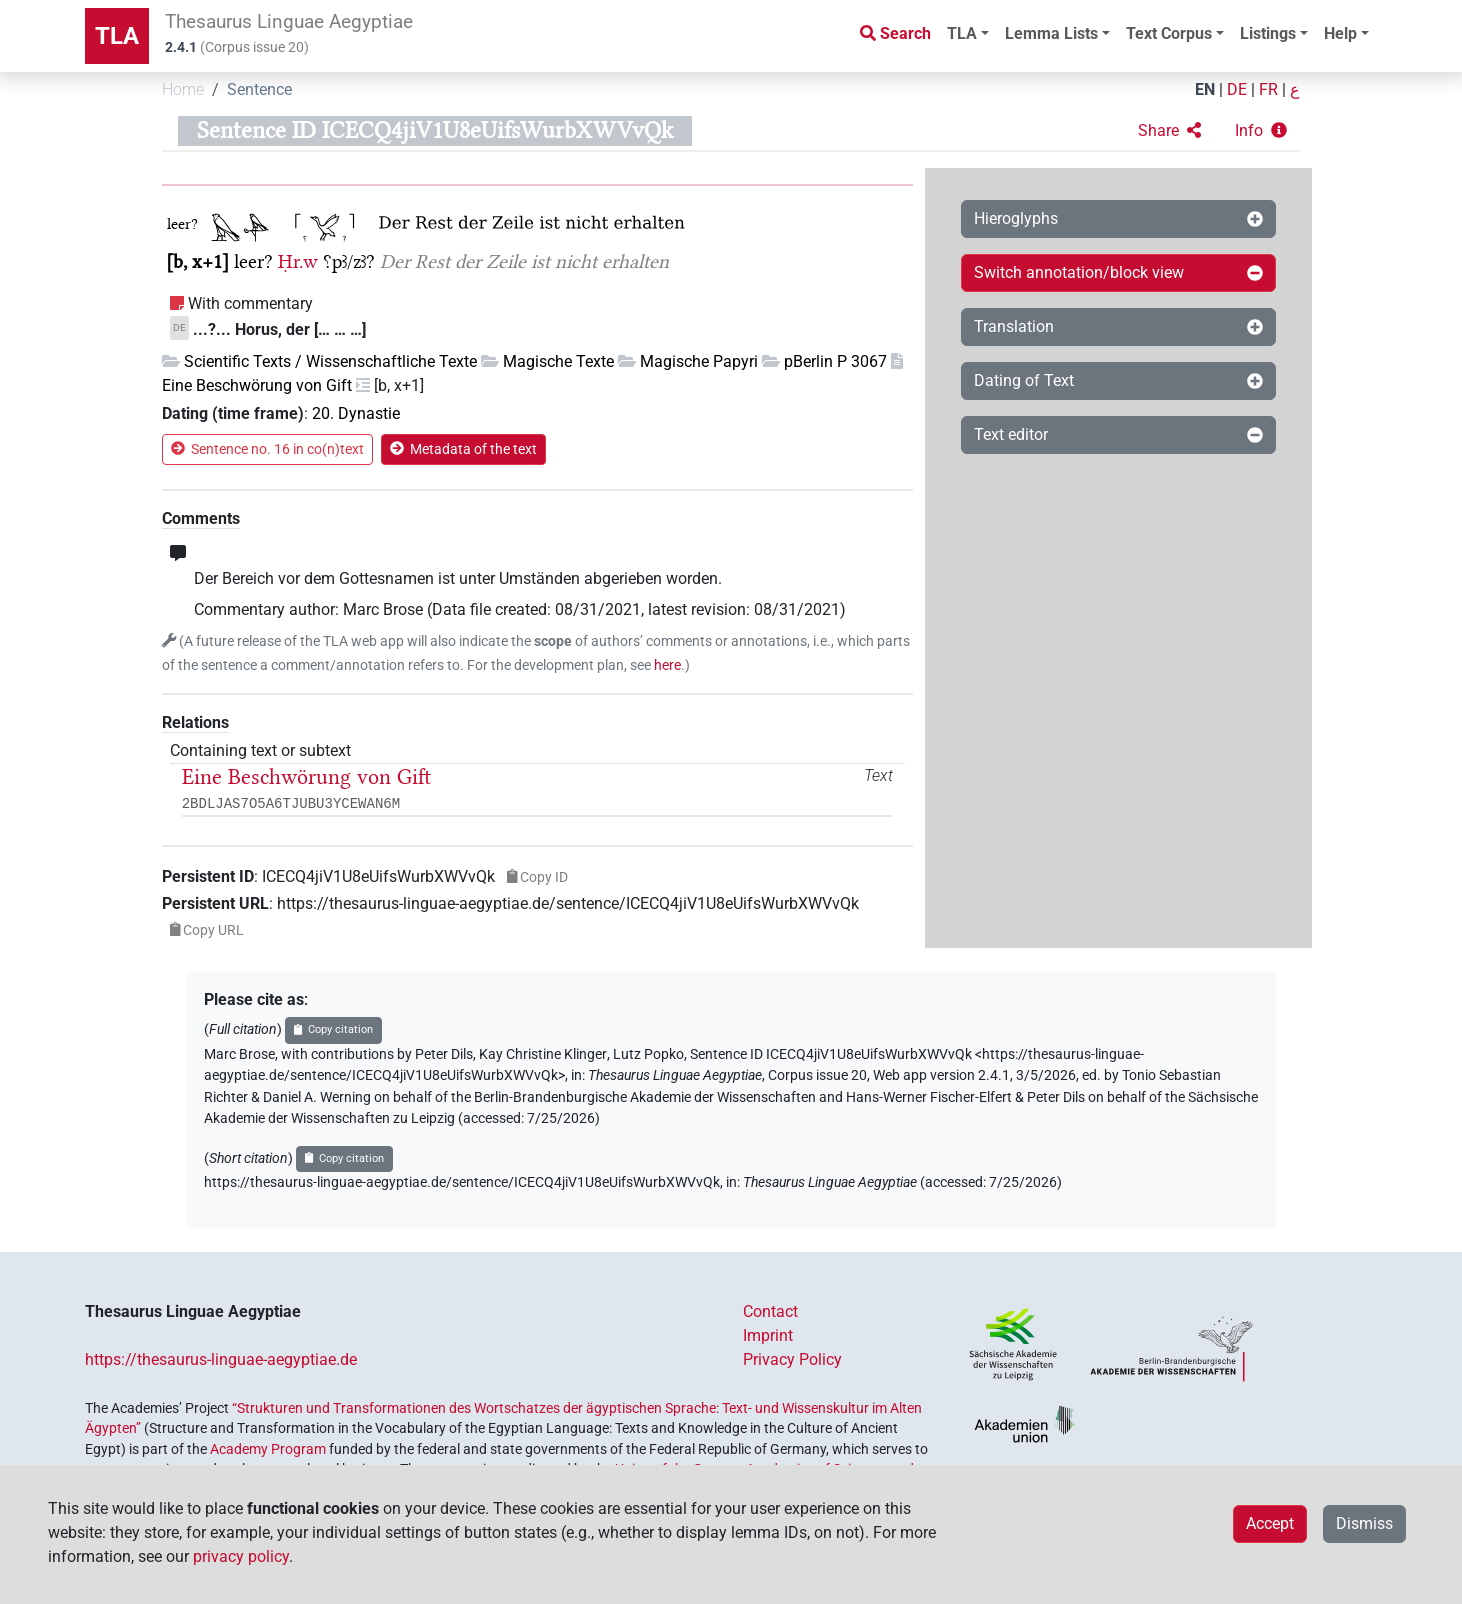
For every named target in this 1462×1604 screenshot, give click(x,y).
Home (183, 89)
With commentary (250, 303)
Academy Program (268, 1449)
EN (1205, 89)
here (667, 665)
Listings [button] (1268, 33)
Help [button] (1340, 33)
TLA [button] (962, 33)
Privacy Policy (792, 1359)
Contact (770, 1311)
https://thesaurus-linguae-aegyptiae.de (221, 1359)
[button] (1169, 131)
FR (1268, 89)
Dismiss (1364, 1523)
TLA (117, 36)
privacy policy (241, 1556)
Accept (1270, 1523)
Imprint (768, 1335)
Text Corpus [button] (1169, 33)
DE (1237, 89)
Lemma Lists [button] (1051, 33)
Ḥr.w (298, 261)
